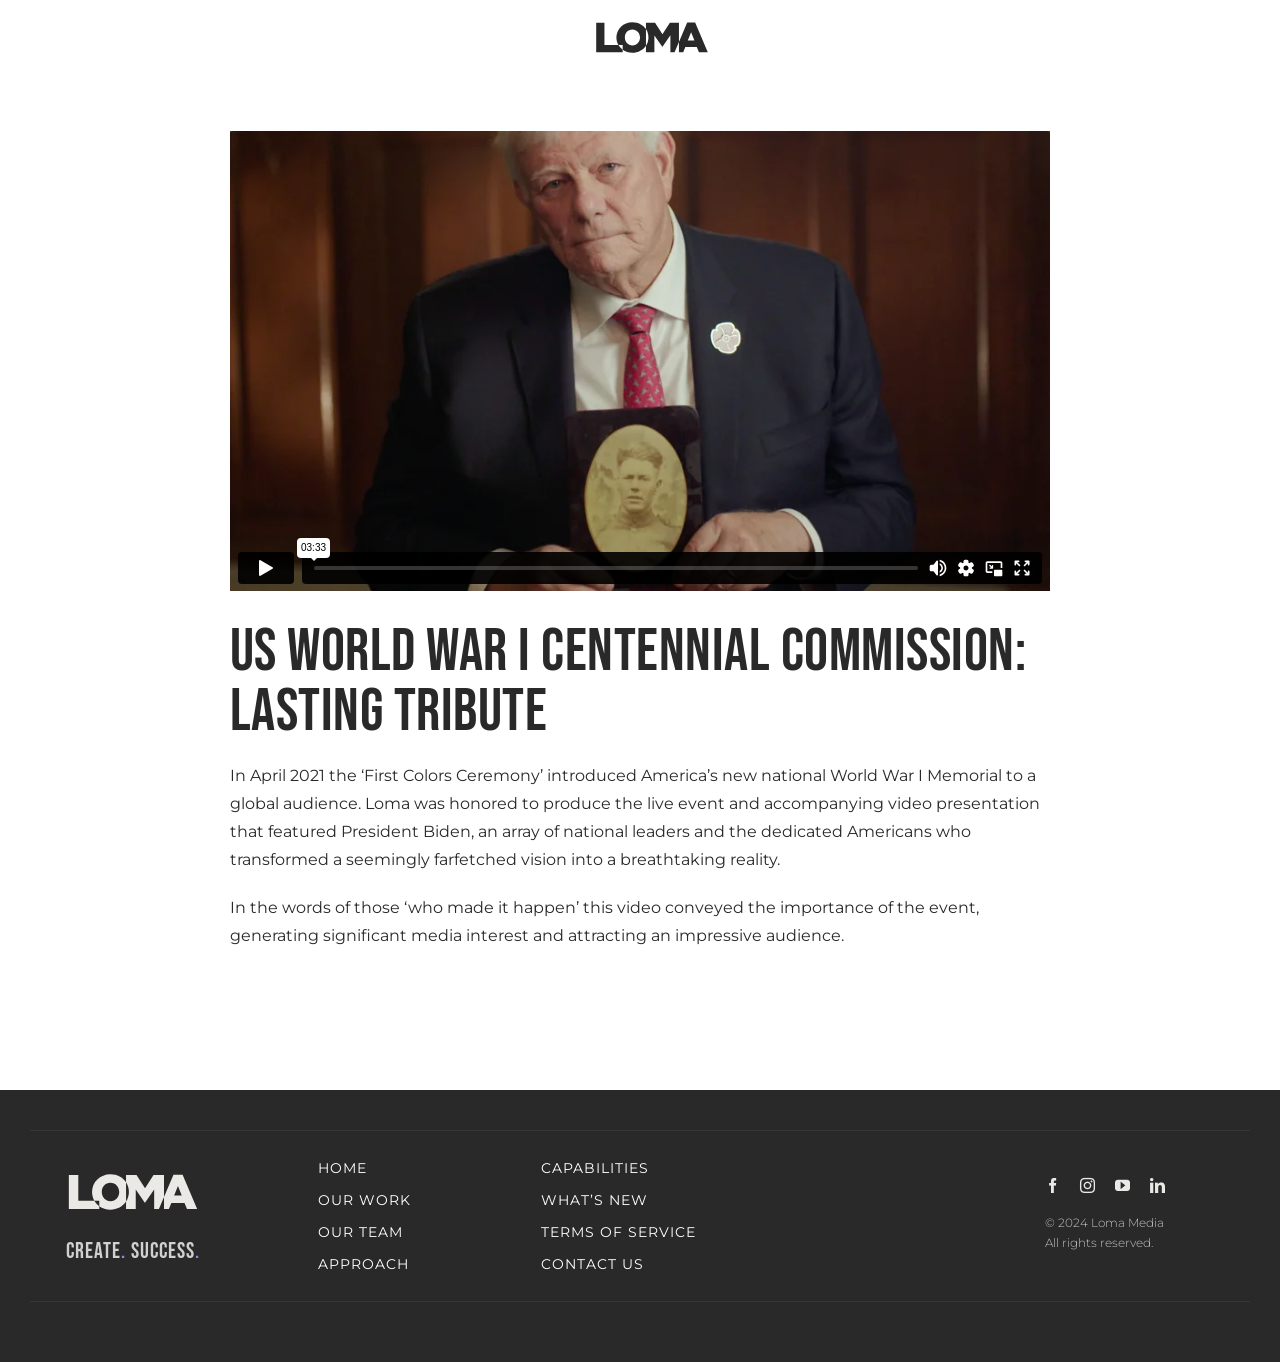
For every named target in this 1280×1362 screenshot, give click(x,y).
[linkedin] (1157, 1185)
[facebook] (1052, 1185)
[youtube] (1122, 1185)
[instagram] (1087, 1185)
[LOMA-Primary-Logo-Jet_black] (652, 22)
